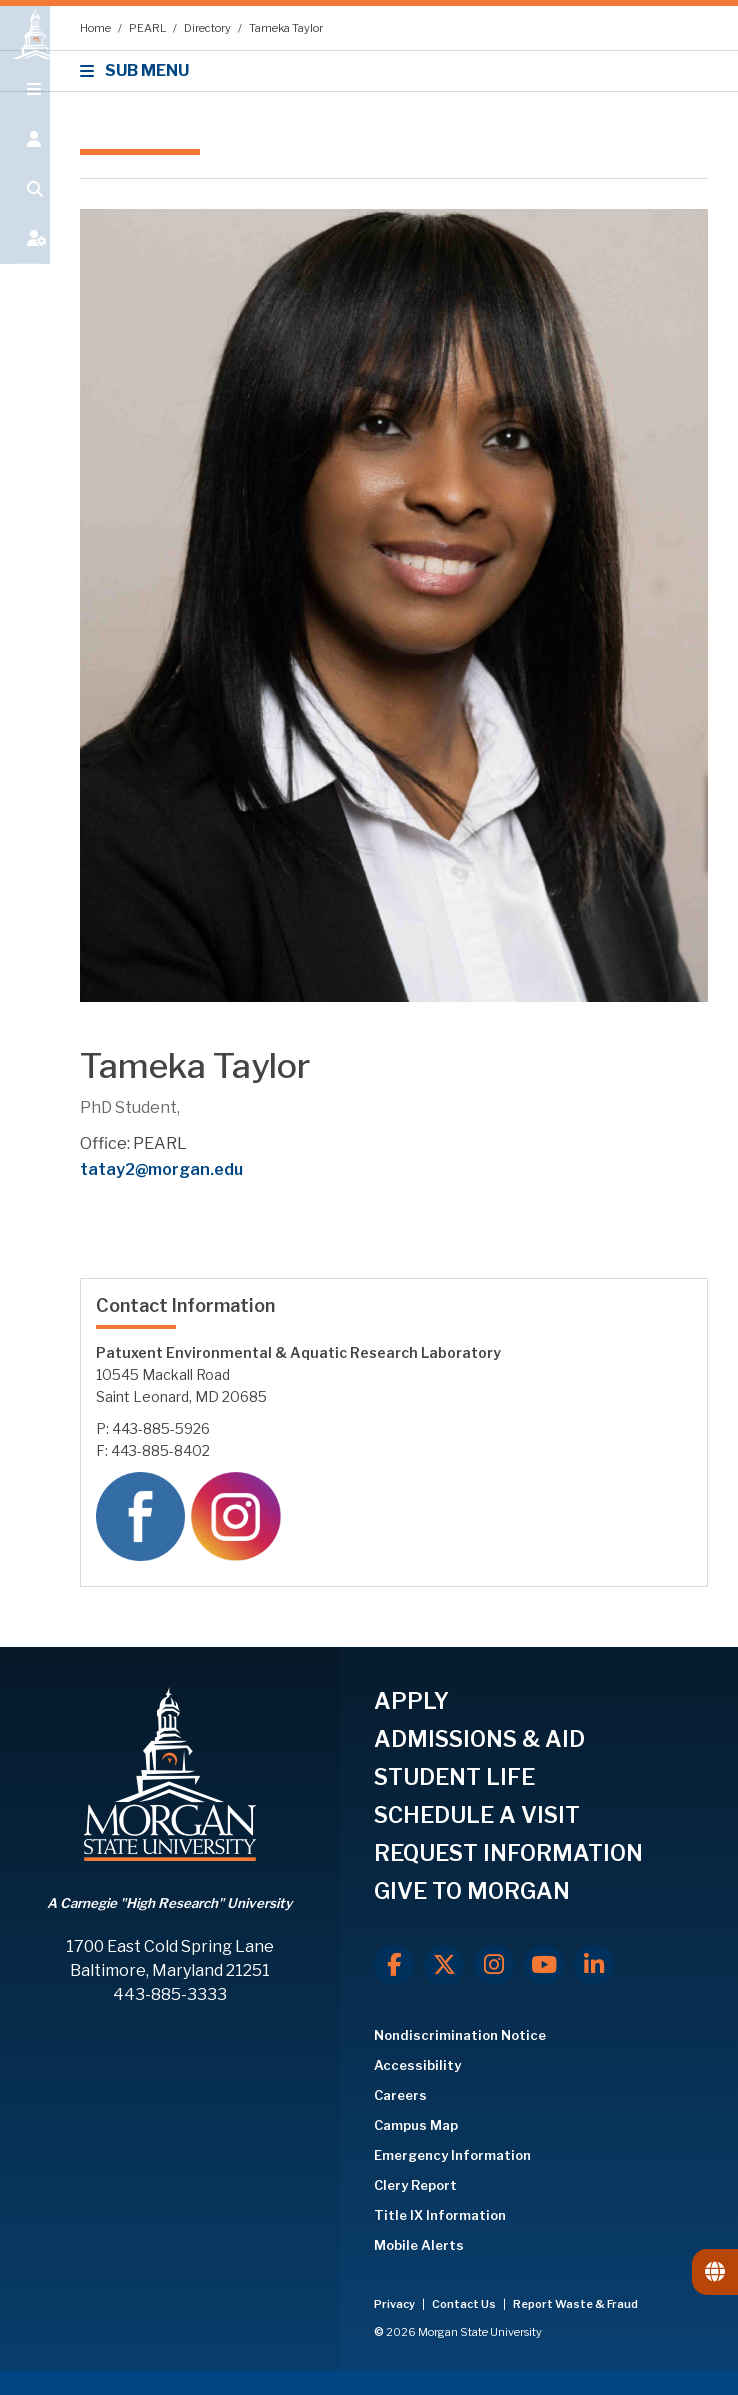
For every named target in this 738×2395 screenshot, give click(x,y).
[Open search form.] (25, 212)
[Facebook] (394, 1965)
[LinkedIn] (594, 1965)
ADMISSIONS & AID (479, 1739)
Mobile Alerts (419, 2245)
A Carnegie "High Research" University (169, 1903)
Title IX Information (440, 2215)
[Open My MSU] (25, 262)
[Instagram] (494, 1965)
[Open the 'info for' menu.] (25, 162)
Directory (208, 28)
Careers (400, 2095)
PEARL (148, 28)
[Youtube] (544, 1965)
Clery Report (415, 2185)
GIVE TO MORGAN (472, 1891)
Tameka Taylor (286, 28)
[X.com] (444, 1965)
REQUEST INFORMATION (508, 1853)
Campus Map (416, 2125)
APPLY (411, 1701)
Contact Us (465, 2304)
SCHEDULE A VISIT (477, 1815)
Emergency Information (452, 2155)
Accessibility (417, 2065)
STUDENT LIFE (454, 1777)
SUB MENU (137, 70)
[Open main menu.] (25, 112)
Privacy (395, 2304)
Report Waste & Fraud (575, 2304)
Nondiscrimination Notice (460, 2035)
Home (96, 28)
